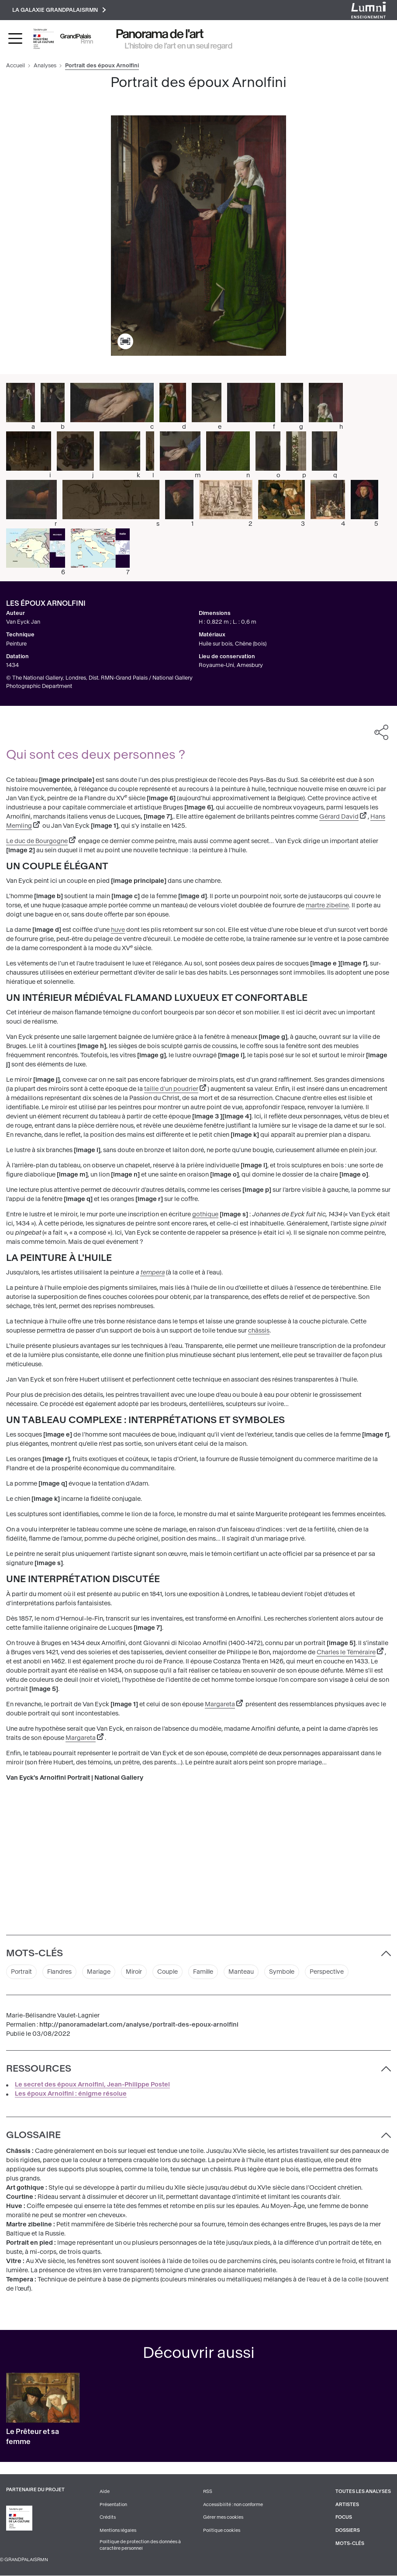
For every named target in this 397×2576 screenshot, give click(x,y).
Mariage (100, 1972)
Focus (343, 2518)
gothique (205, 1215)
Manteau (246, 1972)
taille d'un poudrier (171, 1089)
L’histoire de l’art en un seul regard (178, 46)
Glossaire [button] (33, 2135)
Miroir (136, 1972)
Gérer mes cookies (223, 2518)
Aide (105, 2491)
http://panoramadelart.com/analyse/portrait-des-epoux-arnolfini (138, 2025)
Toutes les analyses (363, 2491)
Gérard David (339, 816)
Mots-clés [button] (34, 1953)
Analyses (45, 66)
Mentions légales (118, 2530)
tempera (152, 1273)
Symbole (287, 1972)
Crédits (108, 2518)
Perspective (333, 1972)
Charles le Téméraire (346, 1652)
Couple (171, 1972)
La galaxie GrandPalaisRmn (59, 10)
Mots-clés (349, 2543)
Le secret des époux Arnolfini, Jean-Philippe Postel (92, 2085)
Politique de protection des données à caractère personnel (140, 2546)
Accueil (15, 66)
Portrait (22, 1972)
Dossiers (347, 2530)
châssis (258, 1331)
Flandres (60, 1972)
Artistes (347, 2505)
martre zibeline (327, 906)
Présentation (113, 2505)
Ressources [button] (38, 2069)
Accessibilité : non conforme (233, 2505)
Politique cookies (221, 2530)
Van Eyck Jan (23, 622)
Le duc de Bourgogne (37, 841)
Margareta (220, 1704)
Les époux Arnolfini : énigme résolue (71, 2094)
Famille (207, 1972)
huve (118, 930)
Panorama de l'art (160, 34)
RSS (207, 2491)
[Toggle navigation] (15, 39)
